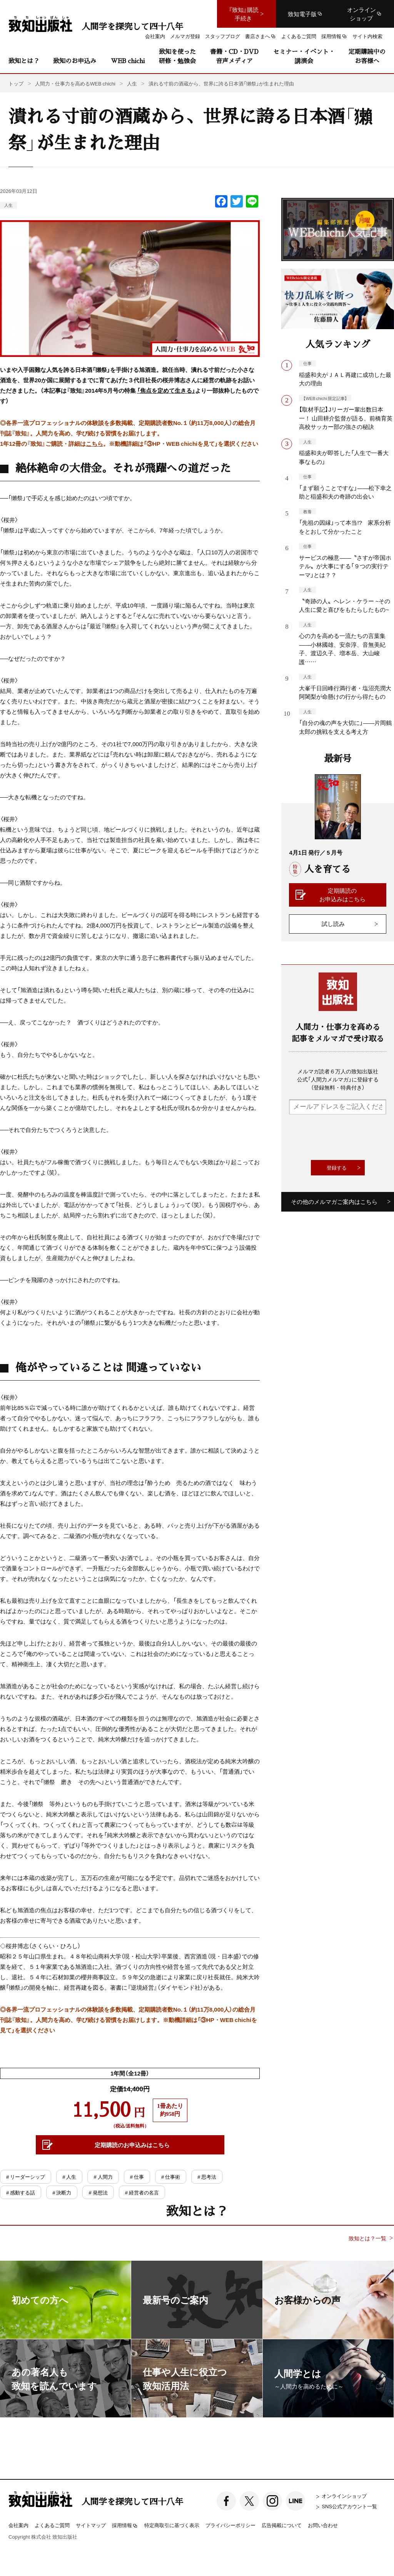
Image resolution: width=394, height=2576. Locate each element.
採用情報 (125, 2525)
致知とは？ (23, 60)
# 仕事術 (170, 2176)
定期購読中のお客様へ (367, 56)
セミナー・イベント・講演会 (304, 56)
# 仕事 (137, 2176)
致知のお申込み (74, 60)
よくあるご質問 (52, 2524)
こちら (94, 443)
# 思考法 (206, 2176)
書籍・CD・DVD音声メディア (234, 56)
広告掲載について (282, 2524)
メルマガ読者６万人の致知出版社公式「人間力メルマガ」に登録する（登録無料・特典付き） (338, 1079)
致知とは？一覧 (367, 2238)
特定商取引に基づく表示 (171, 2524)
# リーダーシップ (25, 2176)
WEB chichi (128, 60)
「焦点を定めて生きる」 (166, 390)
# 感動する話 (20, 2192)
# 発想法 (97, 2192)
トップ (15, 83)
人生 (8, 205)
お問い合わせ (323, 2524)
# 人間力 (102, 2176)
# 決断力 (61, 2192)
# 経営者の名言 (142, 2192)
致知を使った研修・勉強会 (177, 56)
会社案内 (18, 2524)
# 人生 (69, 2176)
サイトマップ (91, 2524)
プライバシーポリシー (230, 2524)
